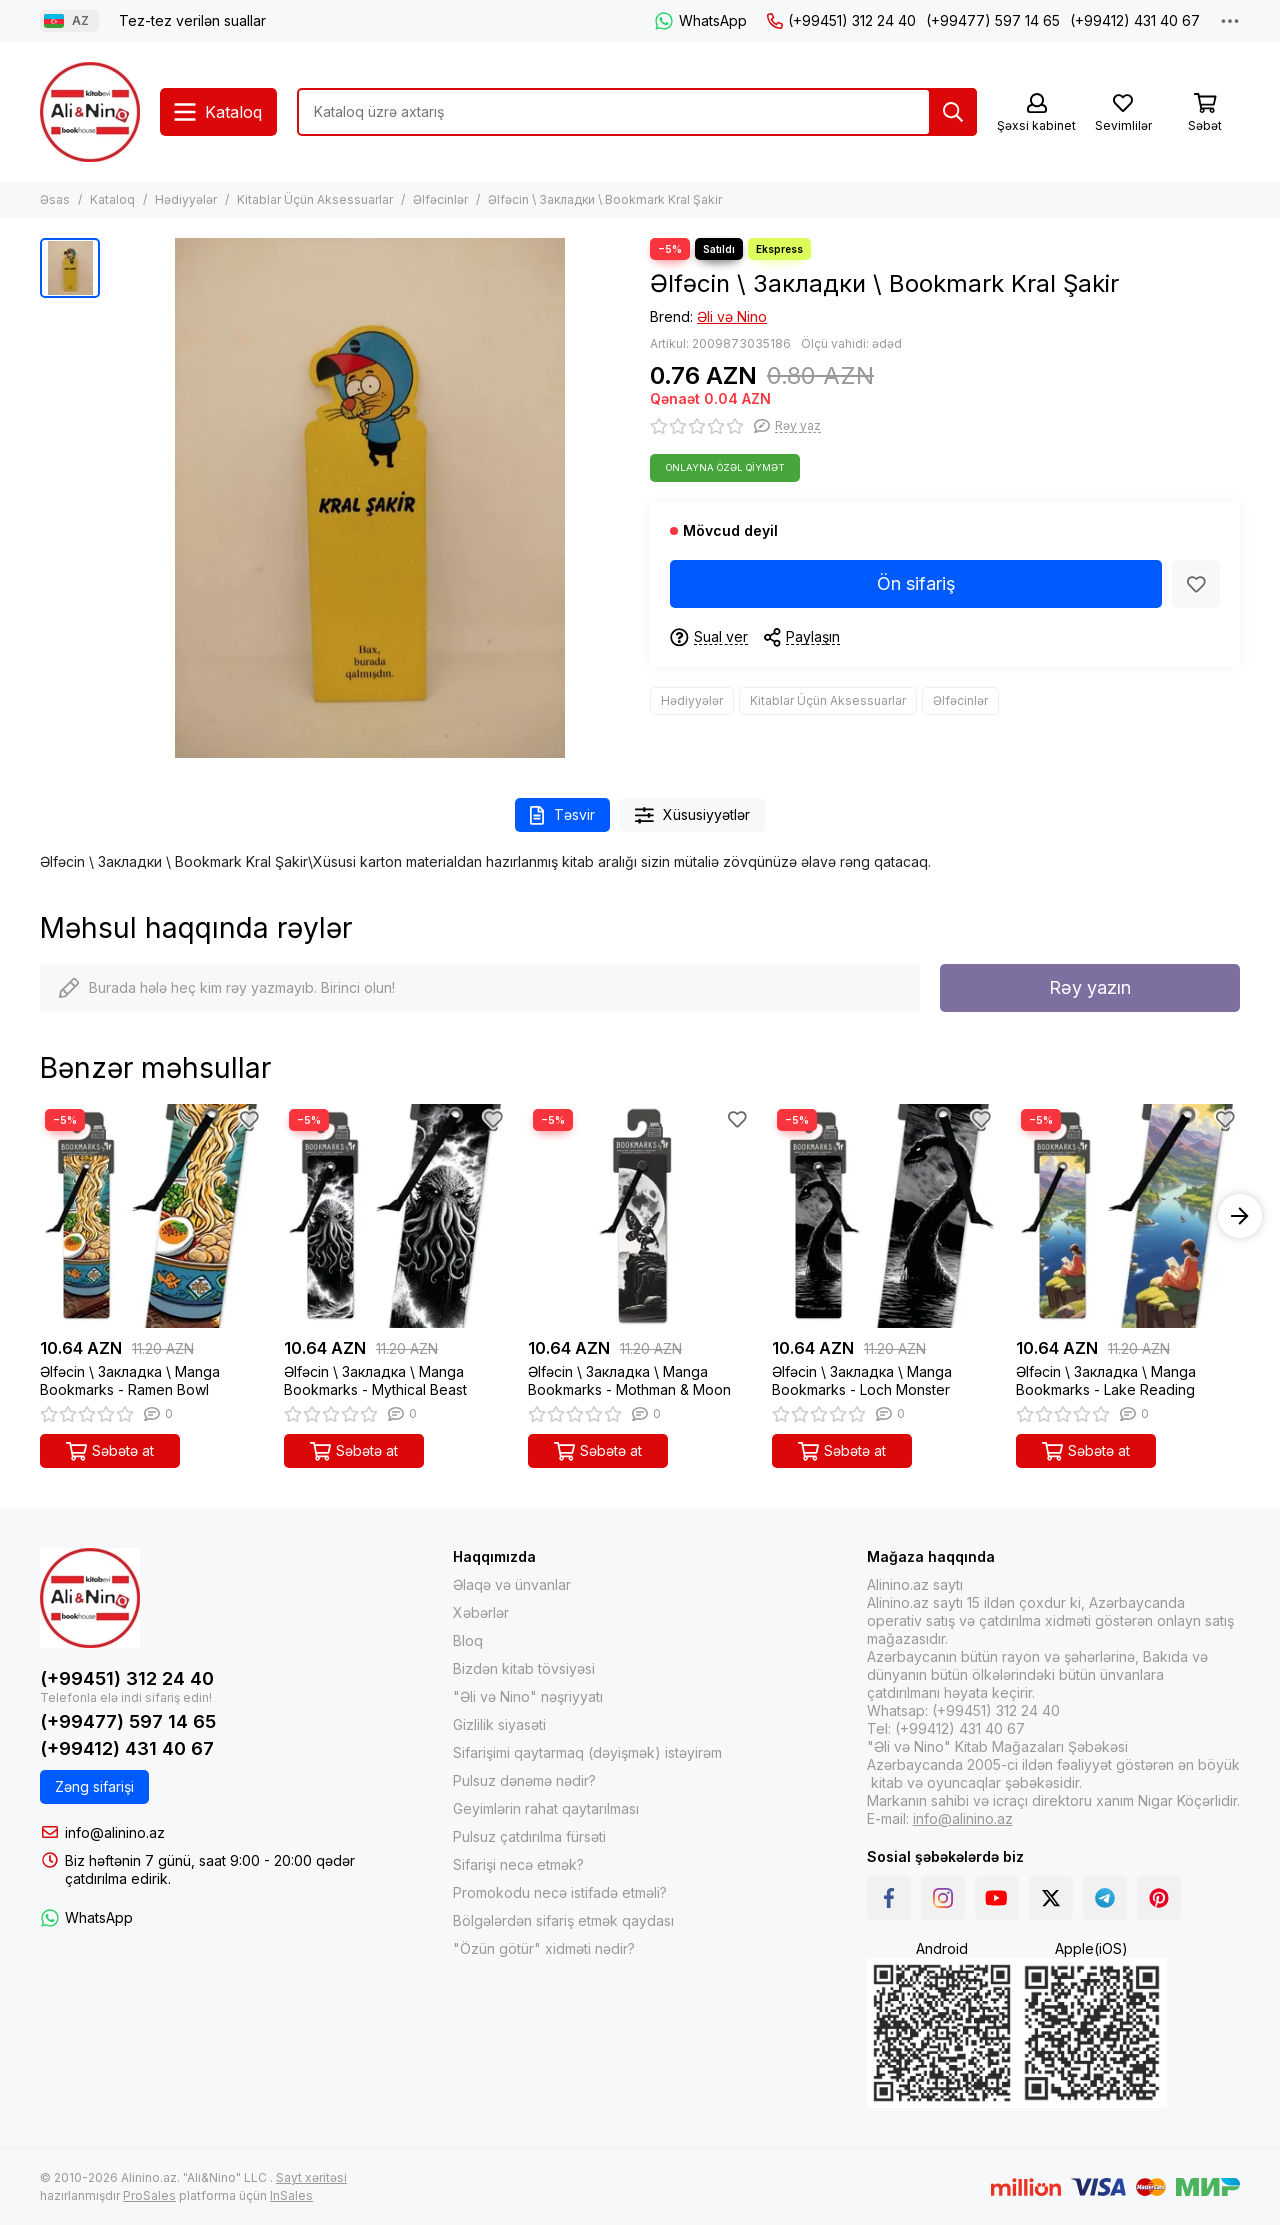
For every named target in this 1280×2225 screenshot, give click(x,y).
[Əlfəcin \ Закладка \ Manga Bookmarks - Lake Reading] (1128, 1216)
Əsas (55, 199)
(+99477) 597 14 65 (993, 20)
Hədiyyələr (186, 199)
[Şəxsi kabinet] (1036, 113)
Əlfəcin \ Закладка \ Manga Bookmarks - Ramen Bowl (130, 1380)
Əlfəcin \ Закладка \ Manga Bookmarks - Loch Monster (862, 1380)
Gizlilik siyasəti (499, 1724)
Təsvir (562, 815)
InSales (291, 2195)
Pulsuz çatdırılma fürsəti (529, 1836)
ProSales (149, 2195)
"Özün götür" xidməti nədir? (544, 1948)
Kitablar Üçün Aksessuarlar (315, 199)
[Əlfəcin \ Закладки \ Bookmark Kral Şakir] (370, 498)
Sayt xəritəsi (311, 2177)
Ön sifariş (916, 583)
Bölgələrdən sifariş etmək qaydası (563, 1920)
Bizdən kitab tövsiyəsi (524, 1668)
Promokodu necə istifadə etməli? (560, 1892)
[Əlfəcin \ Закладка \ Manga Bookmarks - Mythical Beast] (396, 1216)
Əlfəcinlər (440, 199)
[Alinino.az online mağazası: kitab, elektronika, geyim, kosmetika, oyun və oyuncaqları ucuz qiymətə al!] (90, 112)
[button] (1240, 1216)
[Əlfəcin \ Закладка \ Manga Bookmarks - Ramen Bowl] (152, 1216)
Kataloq (112, 199)
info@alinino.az (115, 1832)
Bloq (468, 1640)
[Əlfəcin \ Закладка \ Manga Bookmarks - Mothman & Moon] (640, 1216)
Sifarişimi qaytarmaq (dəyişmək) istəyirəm (587, 1752)
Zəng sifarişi (94, 1786)
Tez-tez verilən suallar (192, 20)
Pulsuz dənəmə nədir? (524, 1780)
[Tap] (953, 112)
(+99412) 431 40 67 (1135, 20)
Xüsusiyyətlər (693, 815)
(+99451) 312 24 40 (841, 20)
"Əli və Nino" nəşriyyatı (528, 1696)
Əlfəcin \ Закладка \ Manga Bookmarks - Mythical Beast (375, 1380)
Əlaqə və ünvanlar (512, 1584)
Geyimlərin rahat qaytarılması (546, 1808)
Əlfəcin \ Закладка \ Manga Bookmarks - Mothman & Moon (629, 1380)
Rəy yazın (1090, 987)
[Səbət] (1205, 113)
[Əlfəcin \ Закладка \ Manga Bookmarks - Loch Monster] (884, 1216)
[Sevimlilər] (1123, 113)
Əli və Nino (732, 316)
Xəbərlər (481, 1612)
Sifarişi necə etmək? (518, 1864)
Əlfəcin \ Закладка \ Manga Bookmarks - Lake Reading (1106, 1380)
